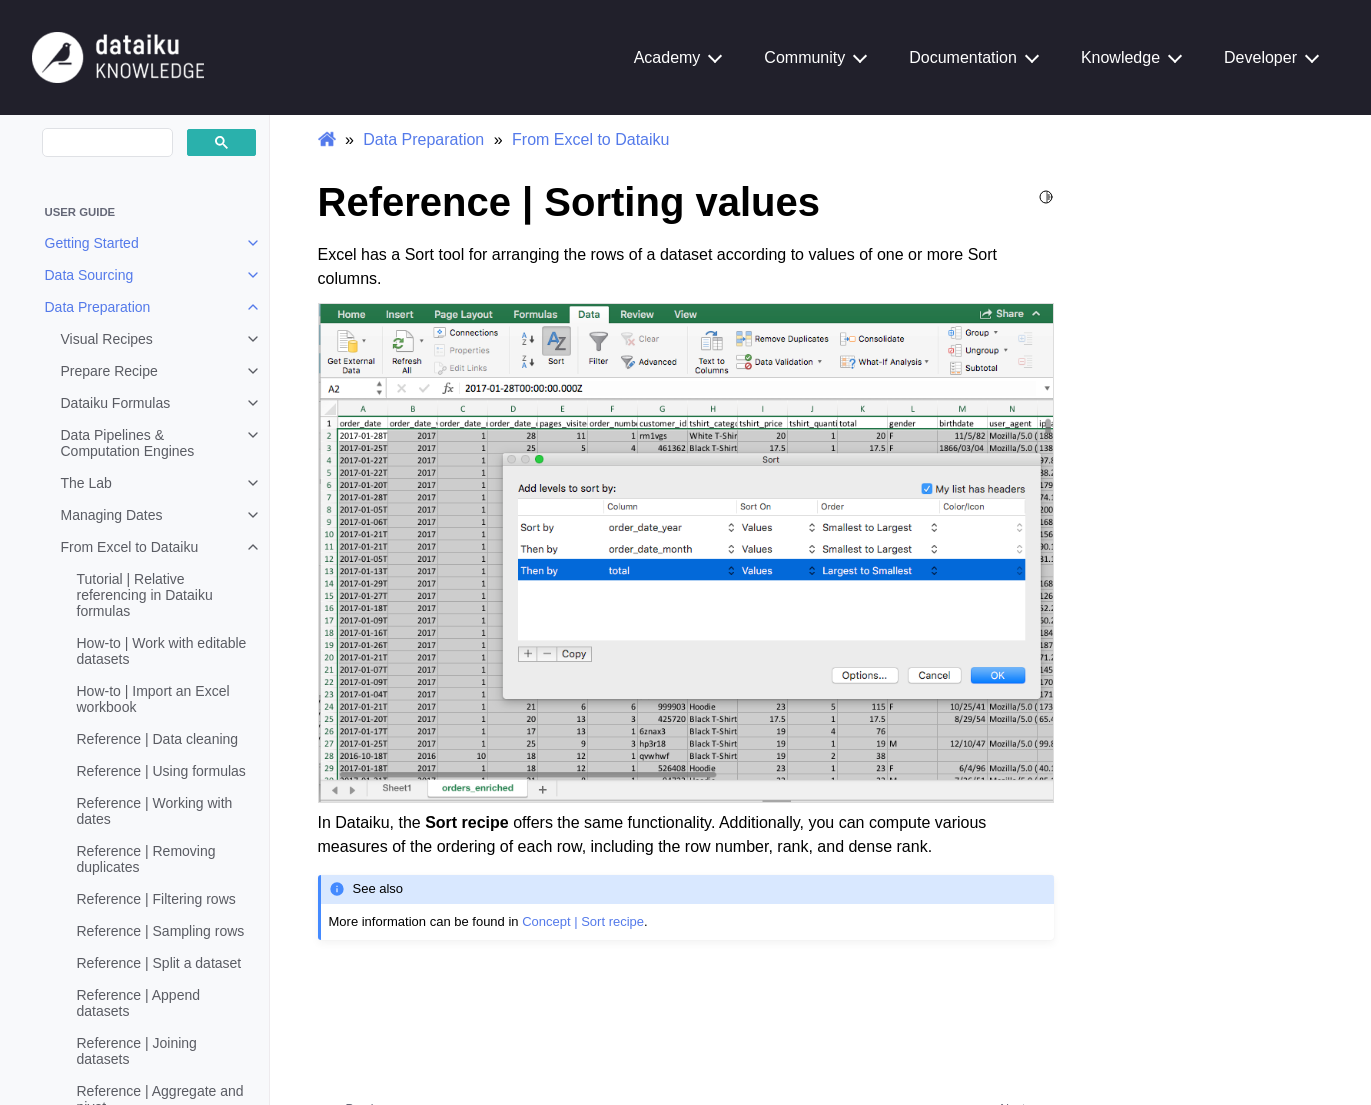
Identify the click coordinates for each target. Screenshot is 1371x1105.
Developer (1260, 57)
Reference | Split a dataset (159, 963)
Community (804, 57)
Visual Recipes (107, 339)
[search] (105, 143)
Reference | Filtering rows (156, 899)
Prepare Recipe (109, 371)
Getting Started (92, 243)
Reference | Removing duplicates (146, 859)
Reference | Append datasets (139, 1003)
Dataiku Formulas (116, 403)
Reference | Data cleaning (158, 739)
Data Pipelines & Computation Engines (128, 443)
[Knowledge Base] (118, 56)
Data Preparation (98, 307)
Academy (667, 57)
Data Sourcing (89, 275)
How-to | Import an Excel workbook (153, 699)
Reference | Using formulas (161, 771)
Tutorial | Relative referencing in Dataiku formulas (145, 595)
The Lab (86, 483)
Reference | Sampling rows (161, 931)
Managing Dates (112, 515)
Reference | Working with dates (155, 811)
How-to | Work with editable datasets (162, 651)
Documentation (963, 57)
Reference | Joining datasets (137, 1051)
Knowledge (1120, 57)
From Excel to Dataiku (130, 547)
